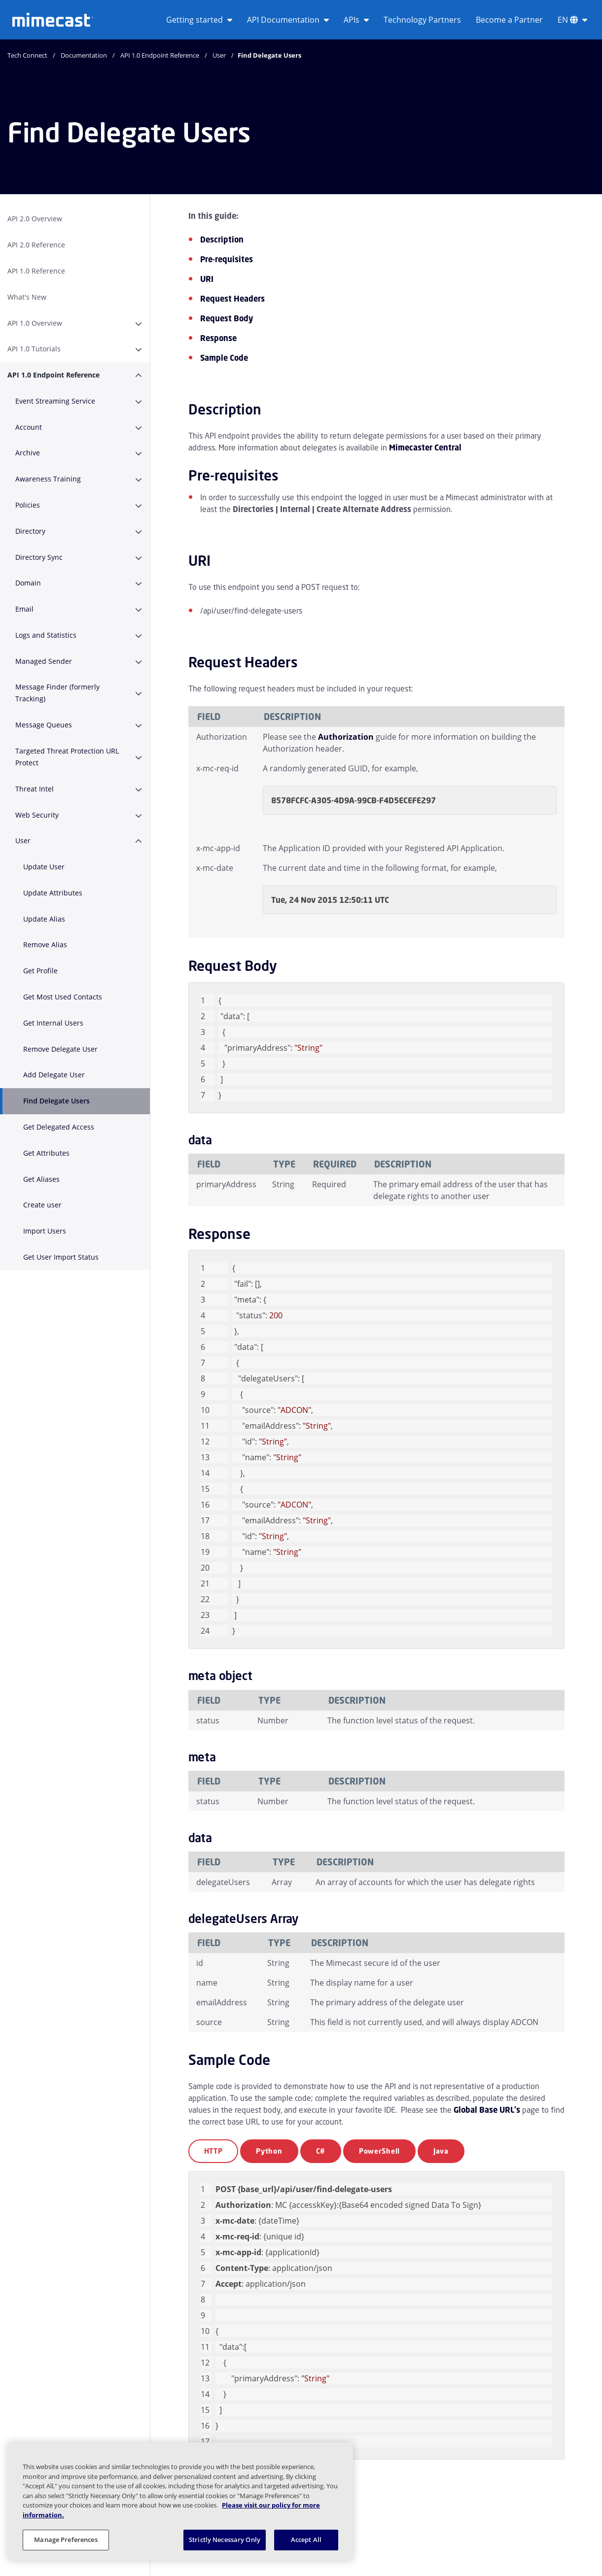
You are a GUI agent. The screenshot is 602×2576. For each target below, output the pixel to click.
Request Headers (232, 298)
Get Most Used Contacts (62, 996)
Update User (44, 866)
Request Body (226, 318)
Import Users (44, 1231)
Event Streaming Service (55, 401)
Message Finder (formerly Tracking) (57, 692)
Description (222, 239)
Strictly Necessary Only (224, 2539)
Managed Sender (43, 661)
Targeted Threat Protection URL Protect (67, 756)
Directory (30, 531)
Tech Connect (27, 55)
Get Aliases (41, 1179)
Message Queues (43, 724)
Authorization (346, 736)
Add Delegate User (54, 1074)
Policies (27, 505)
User (219, 55)
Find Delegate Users (56, 1100)
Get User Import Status (61, 1257)
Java (441, 2151)
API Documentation (288, 19)
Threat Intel (34, 788)
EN (572, 19)
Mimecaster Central (425, 447)
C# (320, 2151)
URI (206, 279)
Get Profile (40, 970)
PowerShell (379, 2151)
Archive (27, 452)
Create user (42, 1204)
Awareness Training (48, 478)
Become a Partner (509, 19)
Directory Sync (39, 557)
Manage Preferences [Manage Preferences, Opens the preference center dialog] (65, 2539)
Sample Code (224, 357)
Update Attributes (52, 892)
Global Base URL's (487, 2109)
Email (24, 609)
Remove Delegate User (60, 1049)
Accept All (306, 2539)
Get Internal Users (53, 1023)
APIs (356, 19)
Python (269, 2151)
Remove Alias (45, 944)
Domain (28, 582)
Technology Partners (422, 19)
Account (28, 427)
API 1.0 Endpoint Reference (159, 55)
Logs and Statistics (45, 635)
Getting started (199, 19)
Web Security (37, 815)
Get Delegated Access (58, 1127)
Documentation (84, 55)
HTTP (213, 2151)
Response (218, 338)
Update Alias (44, 919)
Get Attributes (46, 1153)
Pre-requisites (226, 259)
